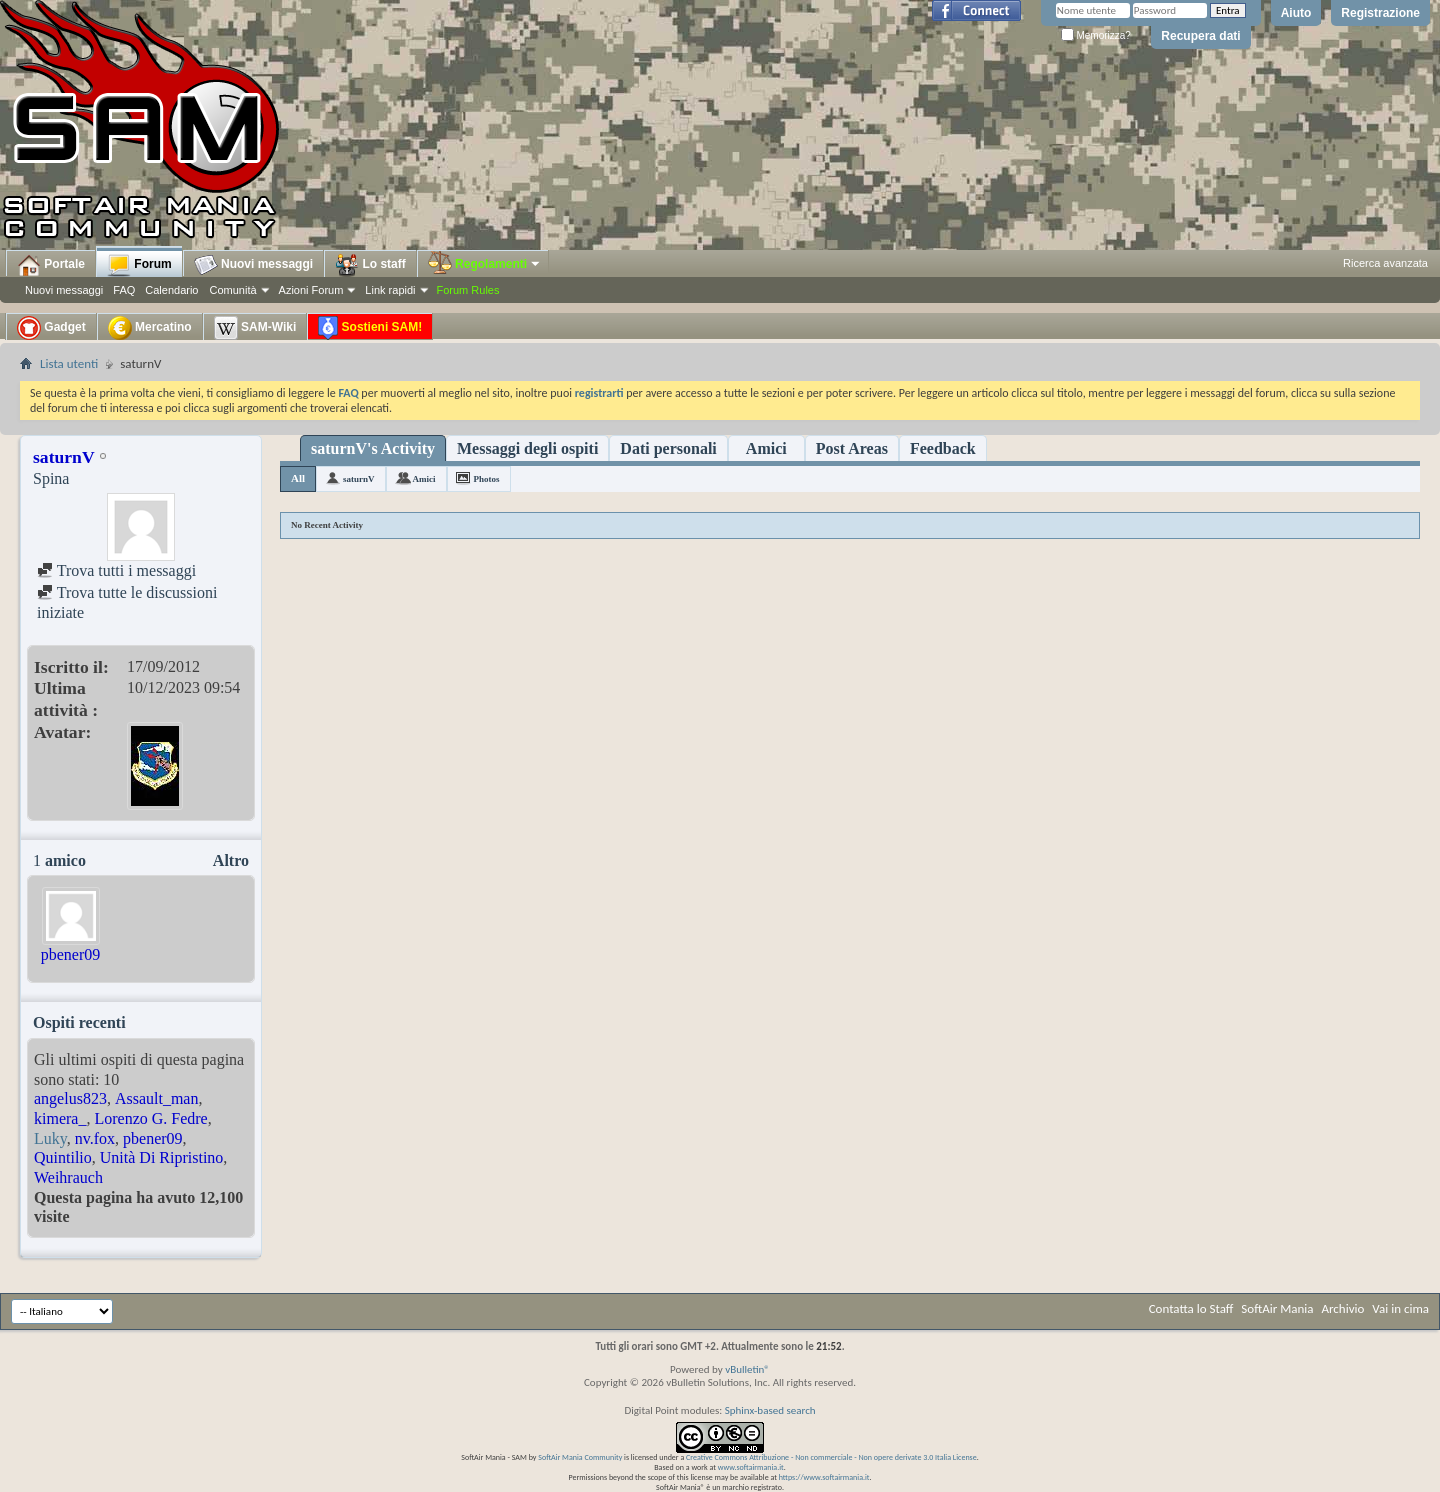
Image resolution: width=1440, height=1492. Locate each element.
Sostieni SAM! (370, 328)
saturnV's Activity (373, 448)
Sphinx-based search (770, 1410)
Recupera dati (1200, 36)
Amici (766, 448)
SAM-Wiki (255, 328)
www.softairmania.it (751, 1467)
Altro (231, 860)
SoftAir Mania (1277, 1308)
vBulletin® (747, 1369)
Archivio (1343, 1308)
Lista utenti (69, 363)
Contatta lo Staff (1191, 1308)
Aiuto (1296, 13)
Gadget (51, 328)
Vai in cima (1400, 1308)
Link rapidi (390, 290)
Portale (51, 265)
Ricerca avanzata (1385, 263)
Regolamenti (485, 264)
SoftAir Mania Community (580, 1457)
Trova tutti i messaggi (116, 570)
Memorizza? (1096, 35)
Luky (50, 1138)
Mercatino (150, 328)
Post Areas (852, 448)
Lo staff (370, 265)
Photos (487, 479)
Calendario (171, 290)
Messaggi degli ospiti (527, 448)
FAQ (124, 290)
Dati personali (668, 448)
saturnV (359, 479)
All (298, 478)
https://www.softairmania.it (824, 1477)
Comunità (232, 290)
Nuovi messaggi (64, 290)
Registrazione (1380, 13)
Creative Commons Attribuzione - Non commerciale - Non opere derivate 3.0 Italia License (831, 1457)
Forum (139, 265)
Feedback (943, 448)
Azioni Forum (311, 290)
